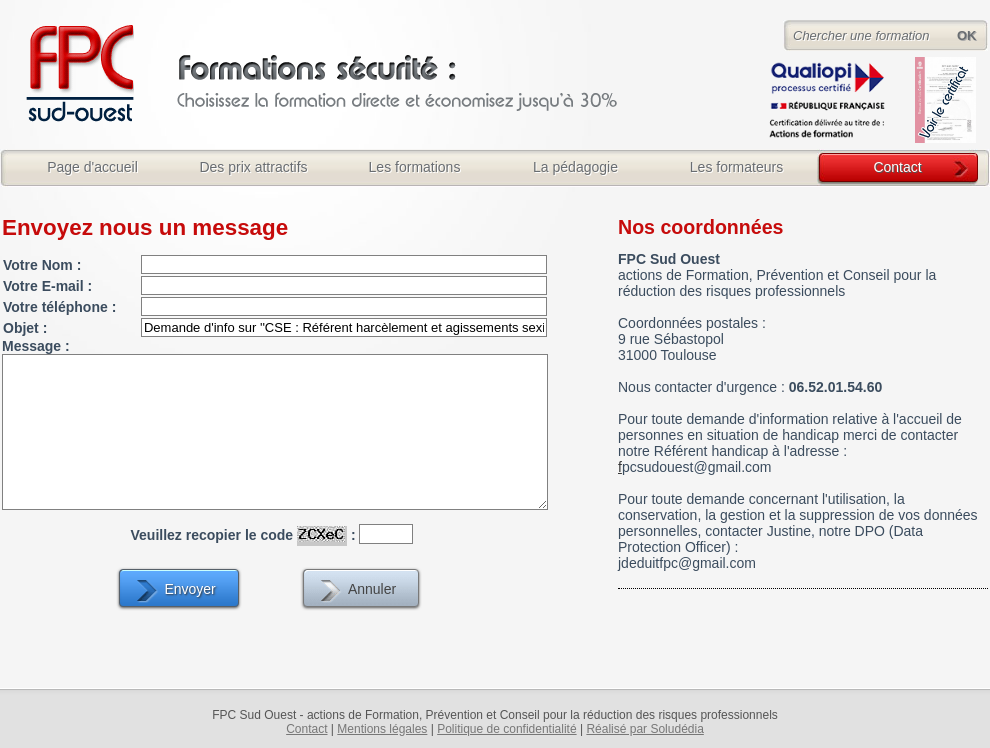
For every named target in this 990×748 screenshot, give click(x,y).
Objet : (25, 328)
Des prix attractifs (253, 167)
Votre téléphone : (59, 307)
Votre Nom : (42, 265)
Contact (897, 167)
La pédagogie (575, 167)
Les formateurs (736, 167)
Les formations (415, 167)
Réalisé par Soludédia (644, 729)
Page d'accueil (92, 167)
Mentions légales (382, 729)
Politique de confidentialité (506, 729)
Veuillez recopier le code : (243, 534)
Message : (36, 346)
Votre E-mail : (47, 286)
